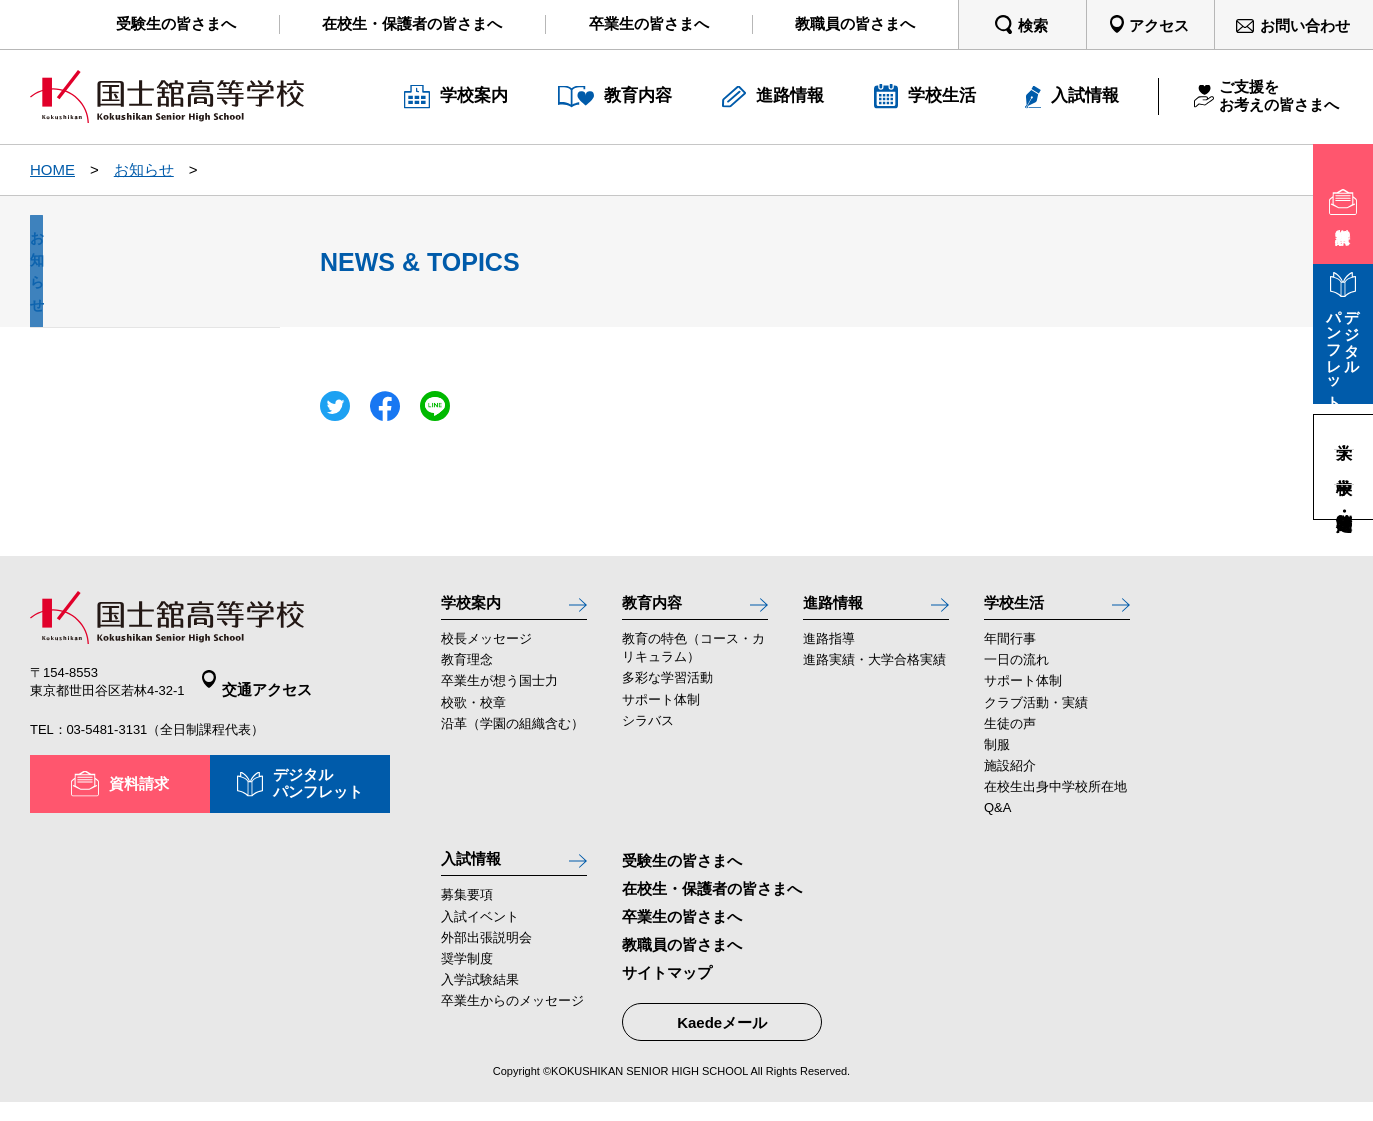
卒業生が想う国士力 (499, 691)
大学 (1344, 432)
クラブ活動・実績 (1036, 712)
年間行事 (1010, 649)
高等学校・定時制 (1344, 501)
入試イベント (480, 936)
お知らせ (144, 169)
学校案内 (477, 607)
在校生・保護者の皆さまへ (712, 898)
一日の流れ (1016, 670)
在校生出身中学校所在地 (1055, 796)
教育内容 (658, 607)
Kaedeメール (722, 1032)
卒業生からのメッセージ (512, 1020)
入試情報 (477, 873)
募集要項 (467, 915)
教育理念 (467, 670)
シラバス (648, 730)
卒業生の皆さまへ (682, 926)
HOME (52, 169)
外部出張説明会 (486, 957)
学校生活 (1020, 607)
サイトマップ (667, 983)
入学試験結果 (480, 999)
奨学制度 (467, 978)
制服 (997, 754)
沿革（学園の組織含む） (512, 733)
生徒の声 (1010, 733)
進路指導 (829, 649)
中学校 (1344, 466)
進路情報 (839, 607)
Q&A (997, 817)
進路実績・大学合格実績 (874, 670)
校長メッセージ (486, 649)
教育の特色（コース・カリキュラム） (693, 658)
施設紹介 (1010, 775)
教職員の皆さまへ (682, 954)
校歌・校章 (473, 712)
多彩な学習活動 (667, 688)
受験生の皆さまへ (682, 870)
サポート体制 (661, 709)
